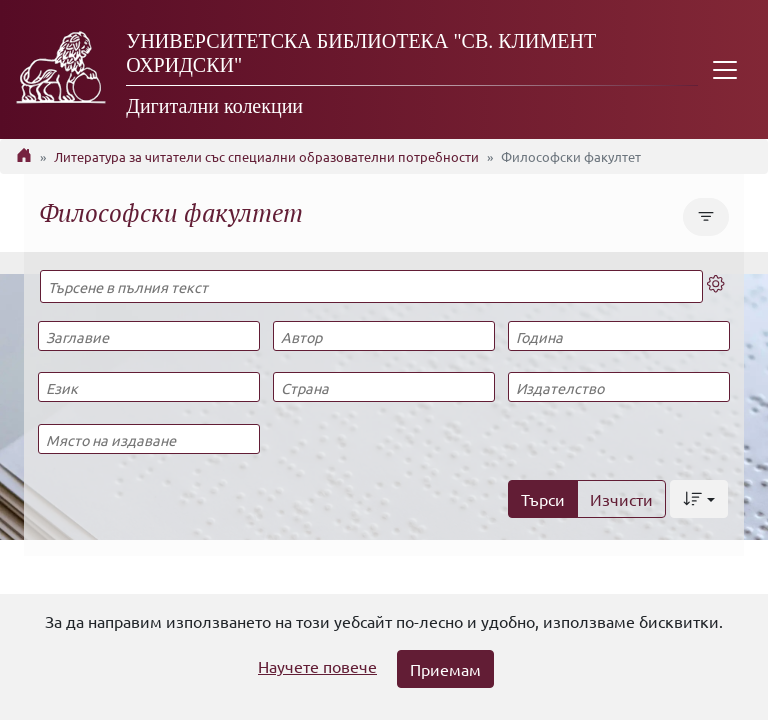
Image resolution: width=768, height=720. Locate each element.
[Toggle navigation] (725, 69)
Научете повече (317, 666)
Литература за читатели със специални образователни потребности (266, 156)
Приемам (445, 669)
